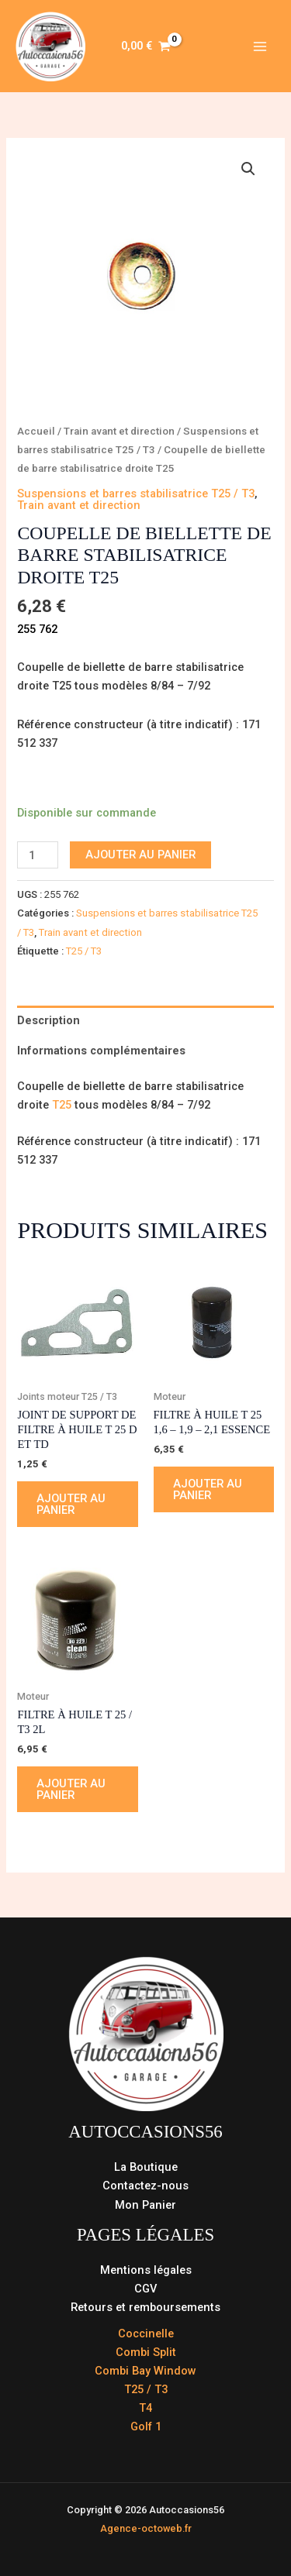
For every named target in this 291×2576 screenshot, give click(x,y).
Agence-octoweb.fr (146, 2528)
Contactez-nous (145, 2186)
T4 (145, 2408)
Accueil (36, 431)
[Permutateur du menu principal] (259, 45)
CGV (145, 2289)
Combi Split (146, 2352)
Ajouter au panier (140, 855)
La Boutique (146, 2167)
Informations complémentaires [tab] (101, 1051)
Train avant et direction (119, 431)
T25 (63, 1105)
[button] (248, 169)
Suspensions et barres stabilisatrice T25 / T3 (136, 493)
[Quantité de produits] (37, 854)
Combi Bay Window (145, 2371)
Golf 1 (145, 2426)
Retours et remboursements (145, 2307)
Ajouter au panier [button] (71, 1504)
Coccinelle (146, 2333)
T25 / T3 (84, 951)
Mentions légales (146, 2270)
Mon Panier (145, 2205)
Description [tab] (48, 1020)
